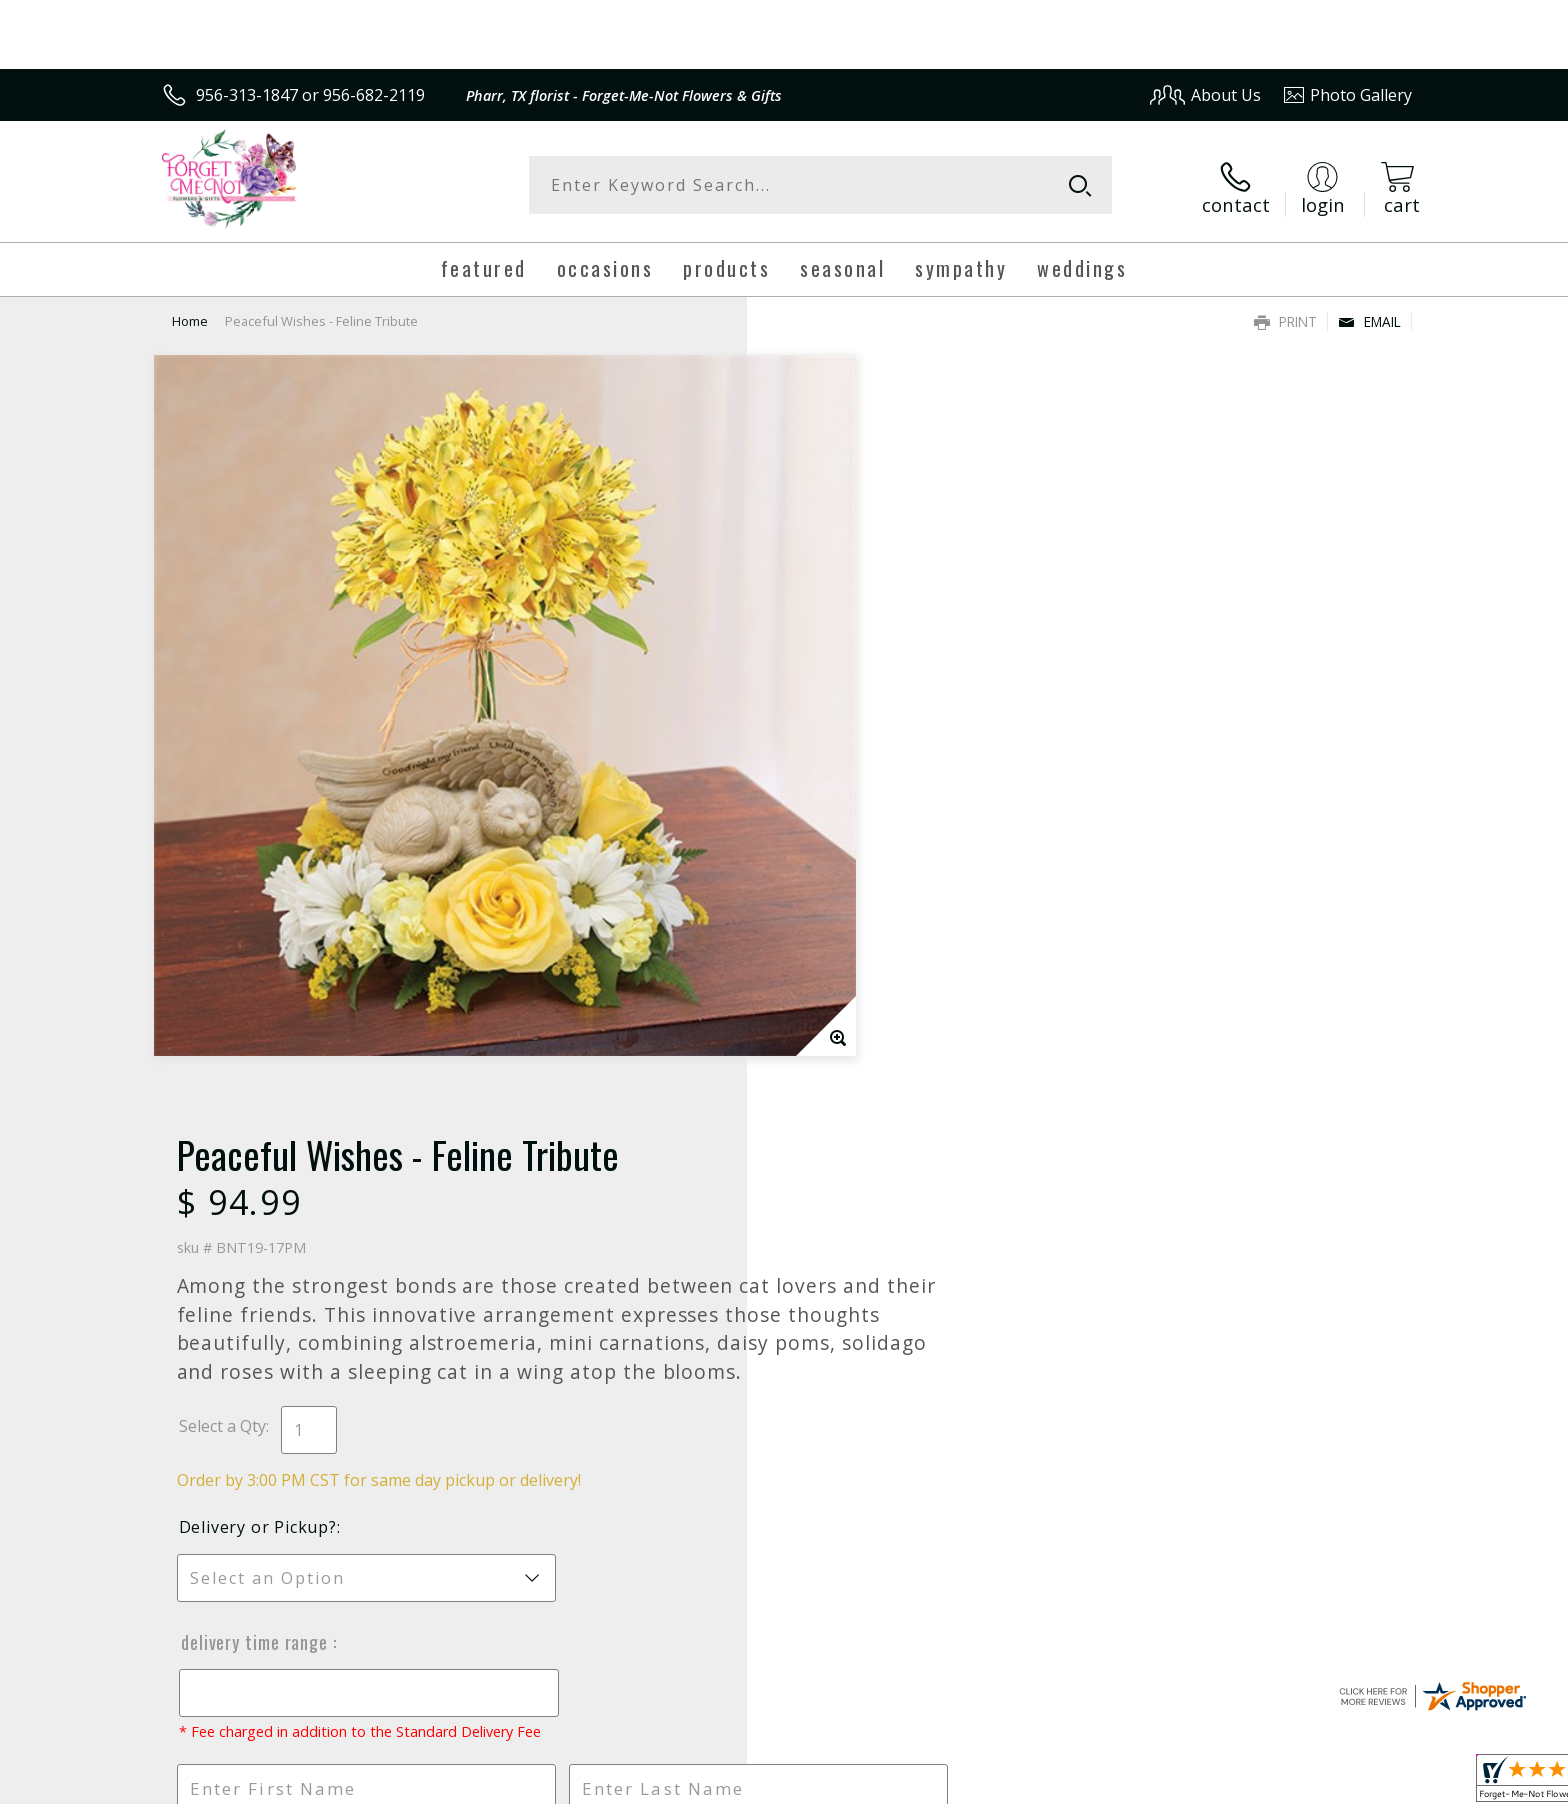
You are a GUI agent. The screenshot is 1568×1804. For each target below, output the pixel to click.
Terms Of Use (977, 1782)
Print (1285, 315)
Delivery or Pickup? (865, 769)
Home (190, 315)
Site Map (1358, 1782)
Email (1369, 315)
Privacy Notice (1094, 1782)
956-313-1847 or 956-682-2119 (310, 95)
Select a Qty (829, 668)
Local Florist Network (1235, 1782)
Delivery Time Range (862, 884)
